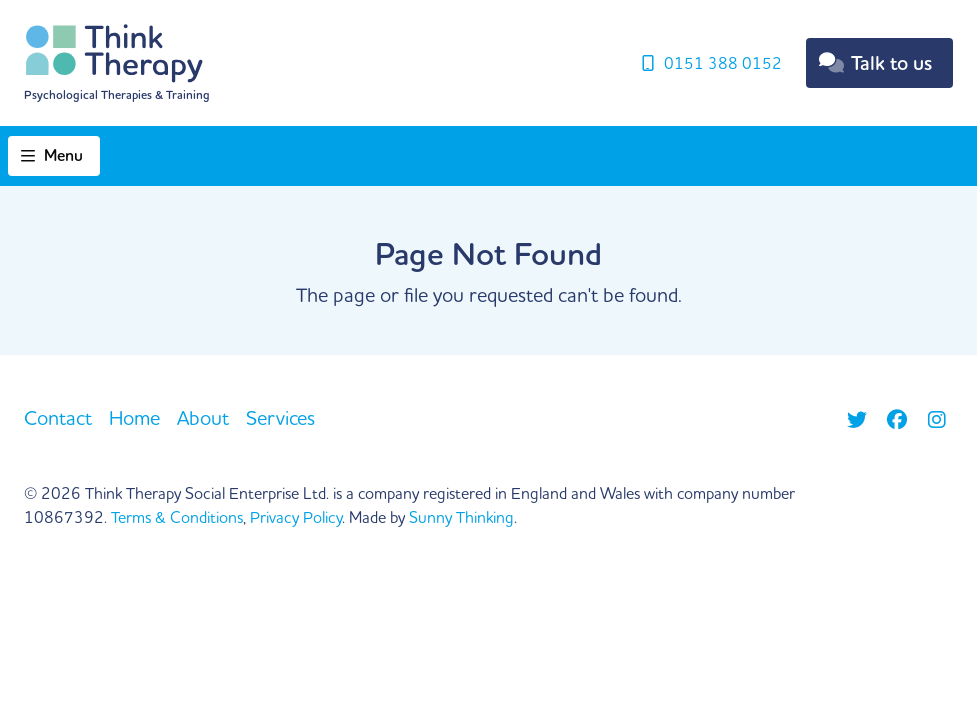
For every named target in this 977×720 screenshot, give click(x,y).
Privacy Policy (296, 517)
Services (280, 417)
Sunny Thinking (461, 517)
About (203, 417)
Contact (58, 417)
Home (134, 417)
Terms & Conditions (177, 517)
